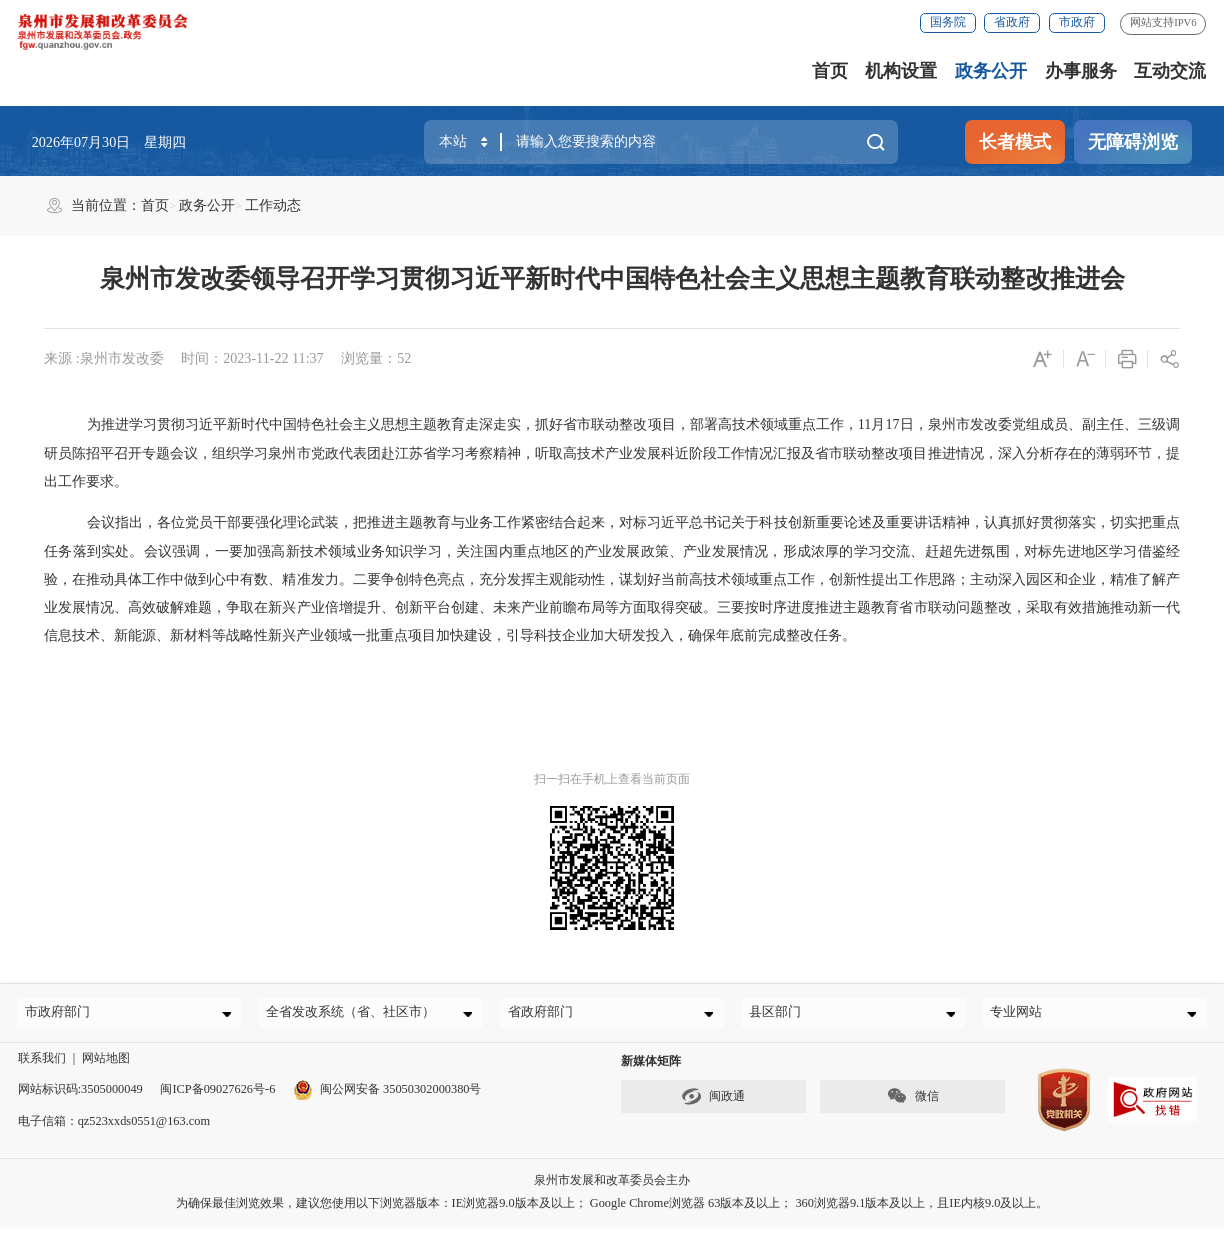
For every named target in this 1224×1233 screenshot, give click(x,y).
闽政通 (713, 1104)
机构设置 (901, 71)
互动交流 (1170, 71)
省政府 (1012, 22)
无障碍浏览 (1133, 142)
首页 (830, 71)
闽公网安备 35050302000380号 (387, 1097)
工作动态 (273, 205)
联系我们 (42, 1065)
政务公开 (991, 71)
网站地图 (106, 1065)
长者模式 (1015, 142)
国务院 (948, 22)
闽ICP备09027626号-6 (217, 1097)
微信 (913, 1104)
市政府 (1077, 22)
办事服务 (1081, 71)
